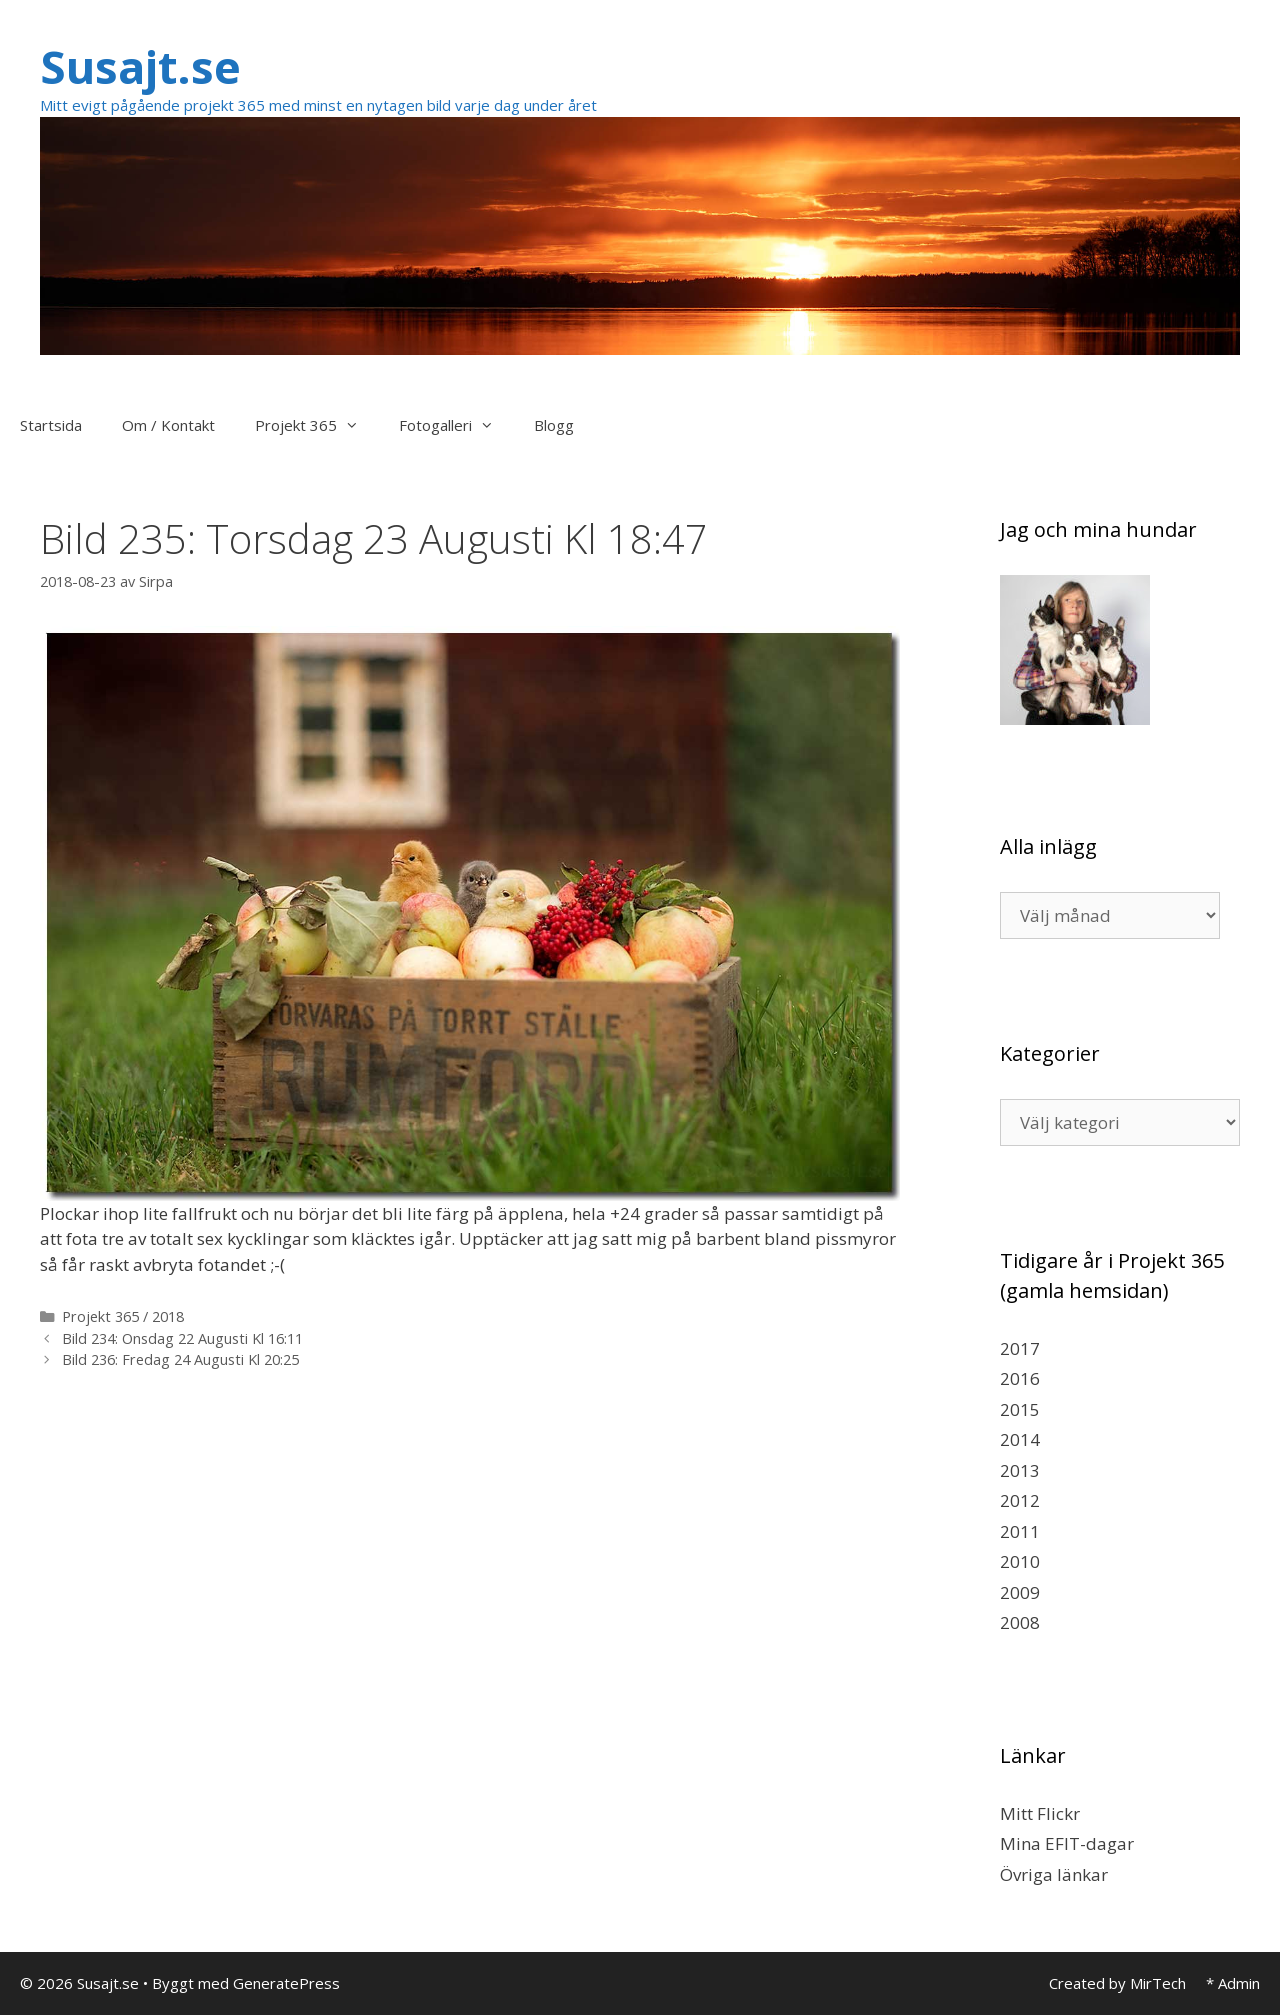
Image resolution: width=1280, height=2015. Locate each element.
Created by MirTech (1117, 1983)
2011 (1020, 1531)
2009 (1020, 1592)
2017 (1020, 1348)
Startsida (51, 425)
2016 (1020, 1378)
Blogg (554, 425)
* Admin (1233, 1983)
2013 (1020, 1470)
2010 (1020, 1561)
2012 (1020, 1500)
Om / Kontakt (168, 425)
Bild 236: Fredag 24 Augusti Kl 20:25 (180, 1359)
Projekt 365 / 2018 (123, 1316)
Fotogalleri (456, 425)
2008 (1020, 1622)
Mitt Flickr (1040, 1813)
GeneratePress (286, 1983)
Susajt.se (140, 66)
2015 (1020, 1409)
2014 (1020, 1439)
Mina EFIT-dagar (1067, 1843)
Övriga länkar (1054, 1874)
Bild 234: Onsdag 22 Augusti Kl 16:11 (182, 1338)
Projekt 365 (317, 425)
